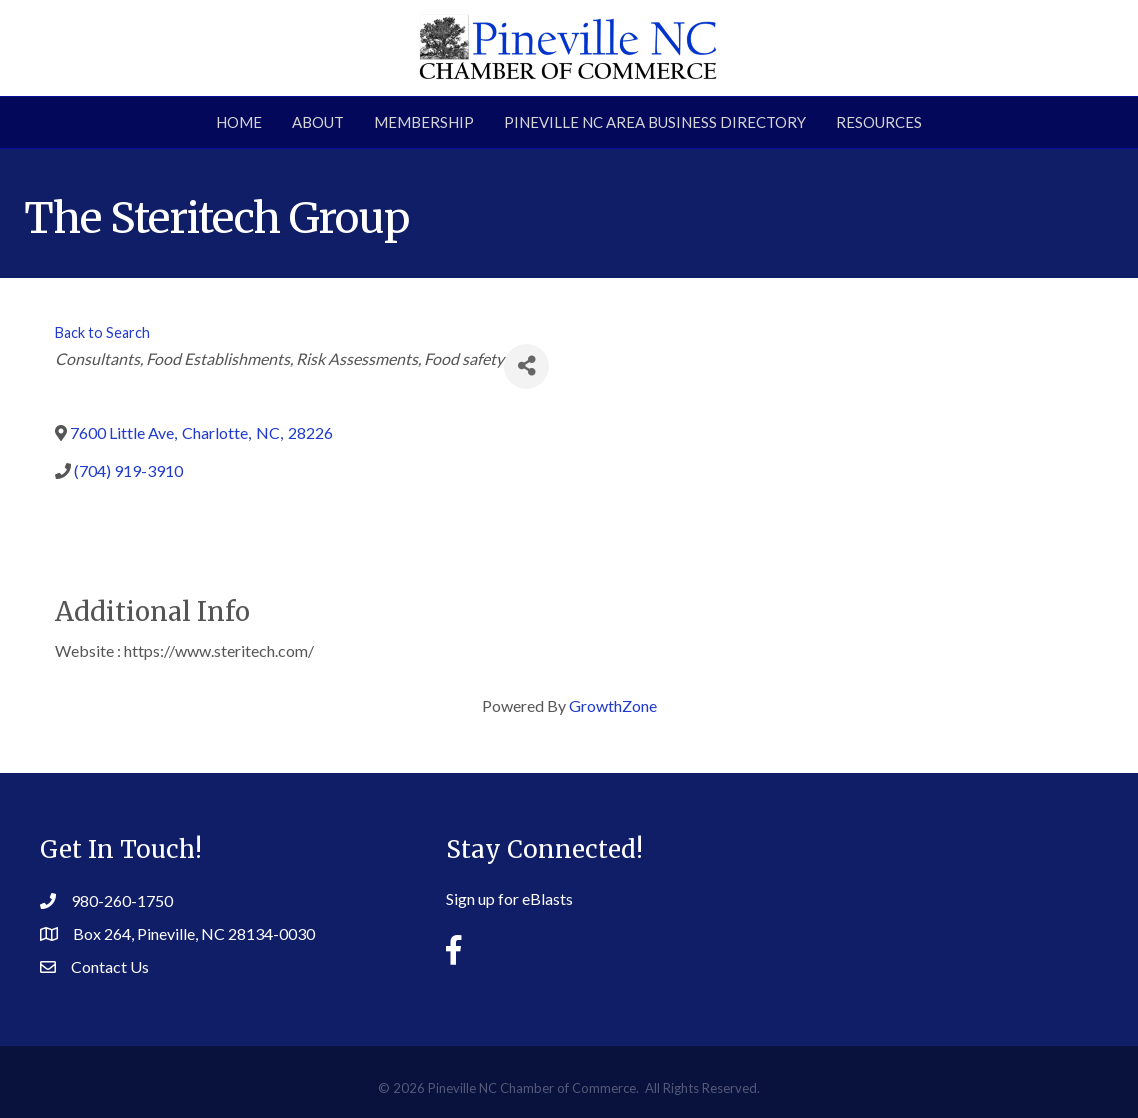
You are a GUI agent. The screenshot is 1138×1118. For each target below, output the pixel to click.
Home (239, 122)
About (318, 122)
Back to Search (102, 332)
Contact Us (110, 966)
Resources (879, 122)
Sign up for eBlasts (509, 898)
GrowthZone (613, 705)
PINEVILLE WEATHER (935, 888)
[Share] (526, 366)
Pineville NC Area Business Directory (655, 122)
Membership (424, 122)
